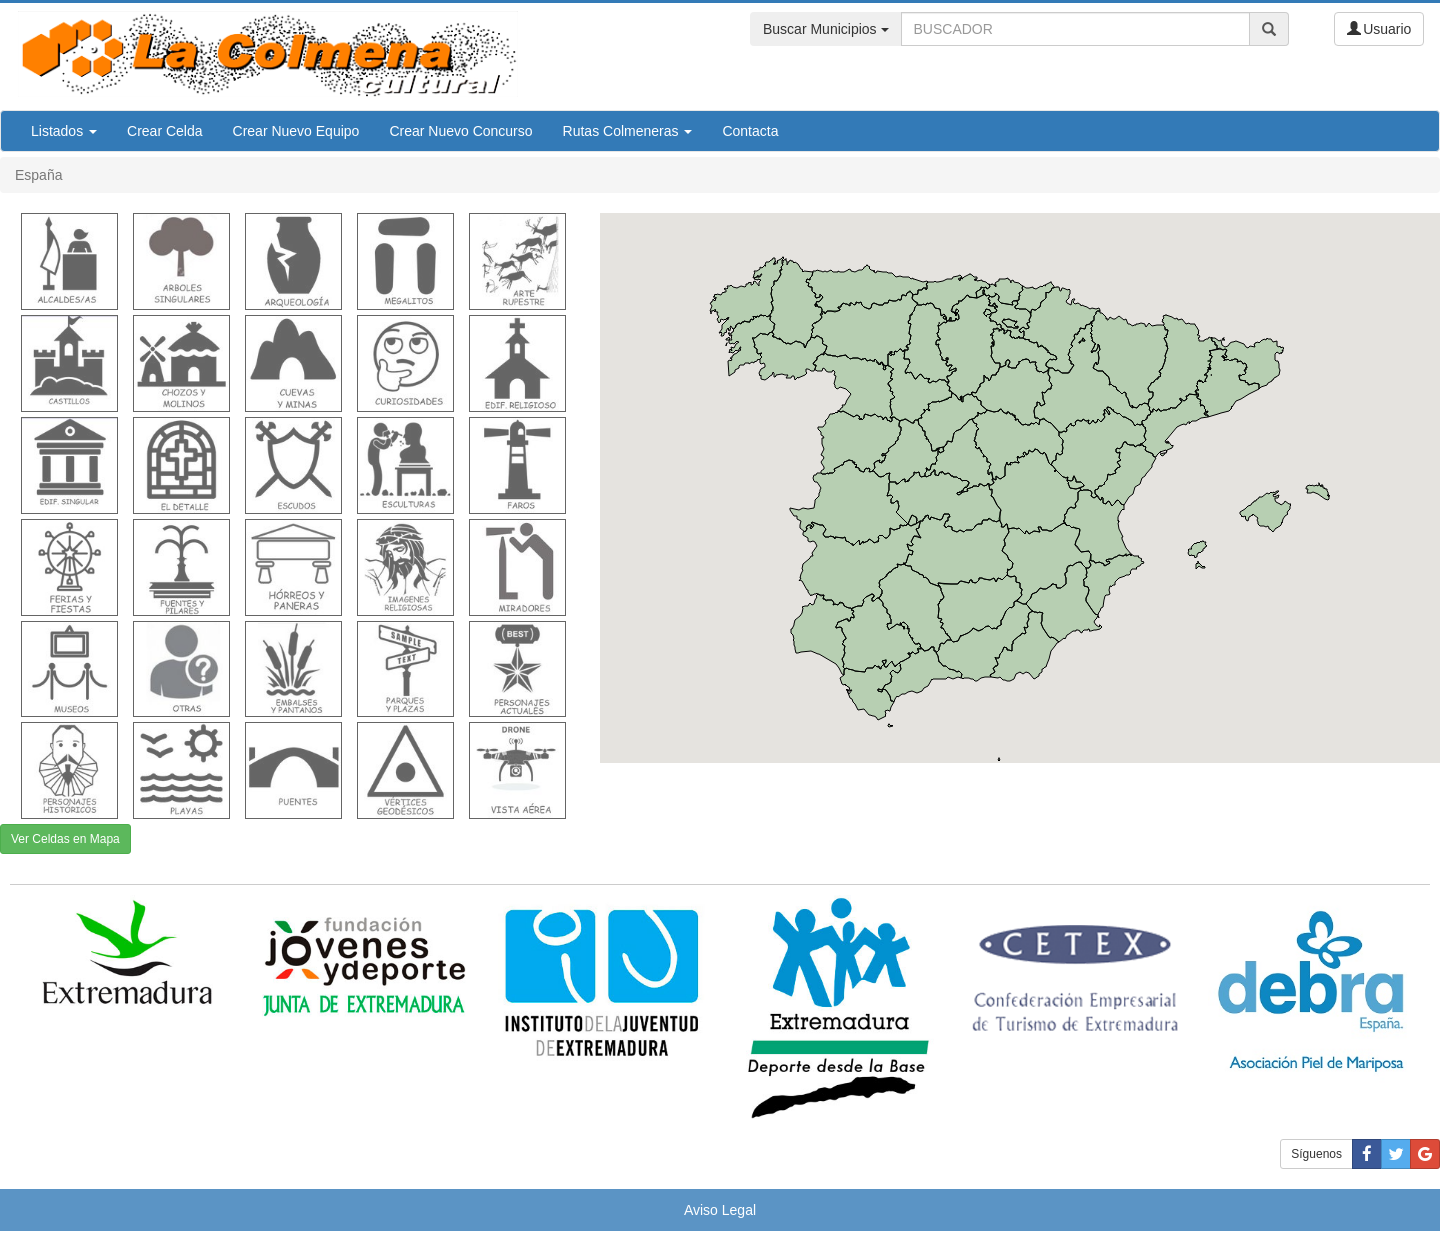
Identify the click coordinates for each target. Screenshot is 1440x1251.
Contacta (750, 131)
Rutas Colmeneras (628, 131)
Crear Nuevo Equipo (296, 131)
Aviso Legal (720, 1210)
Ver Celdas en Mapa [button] (65, 839)
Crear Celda (164, 131)
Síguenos (1316, 1154)
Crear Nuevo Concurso (460, 131)
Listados (64, 131)
